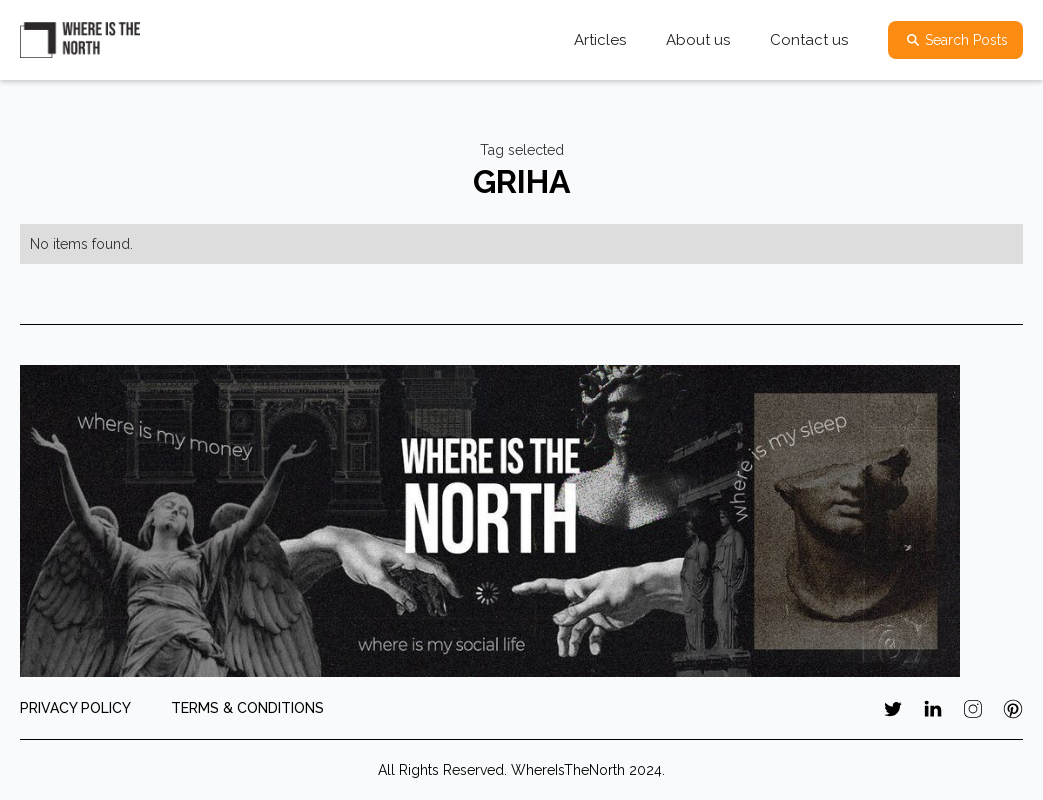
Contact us (809, 40)
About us (698, 40)
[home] (80, 40)
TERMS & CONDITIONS (247, 708)
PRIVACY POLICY (75, 708)
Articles (600, 40)
